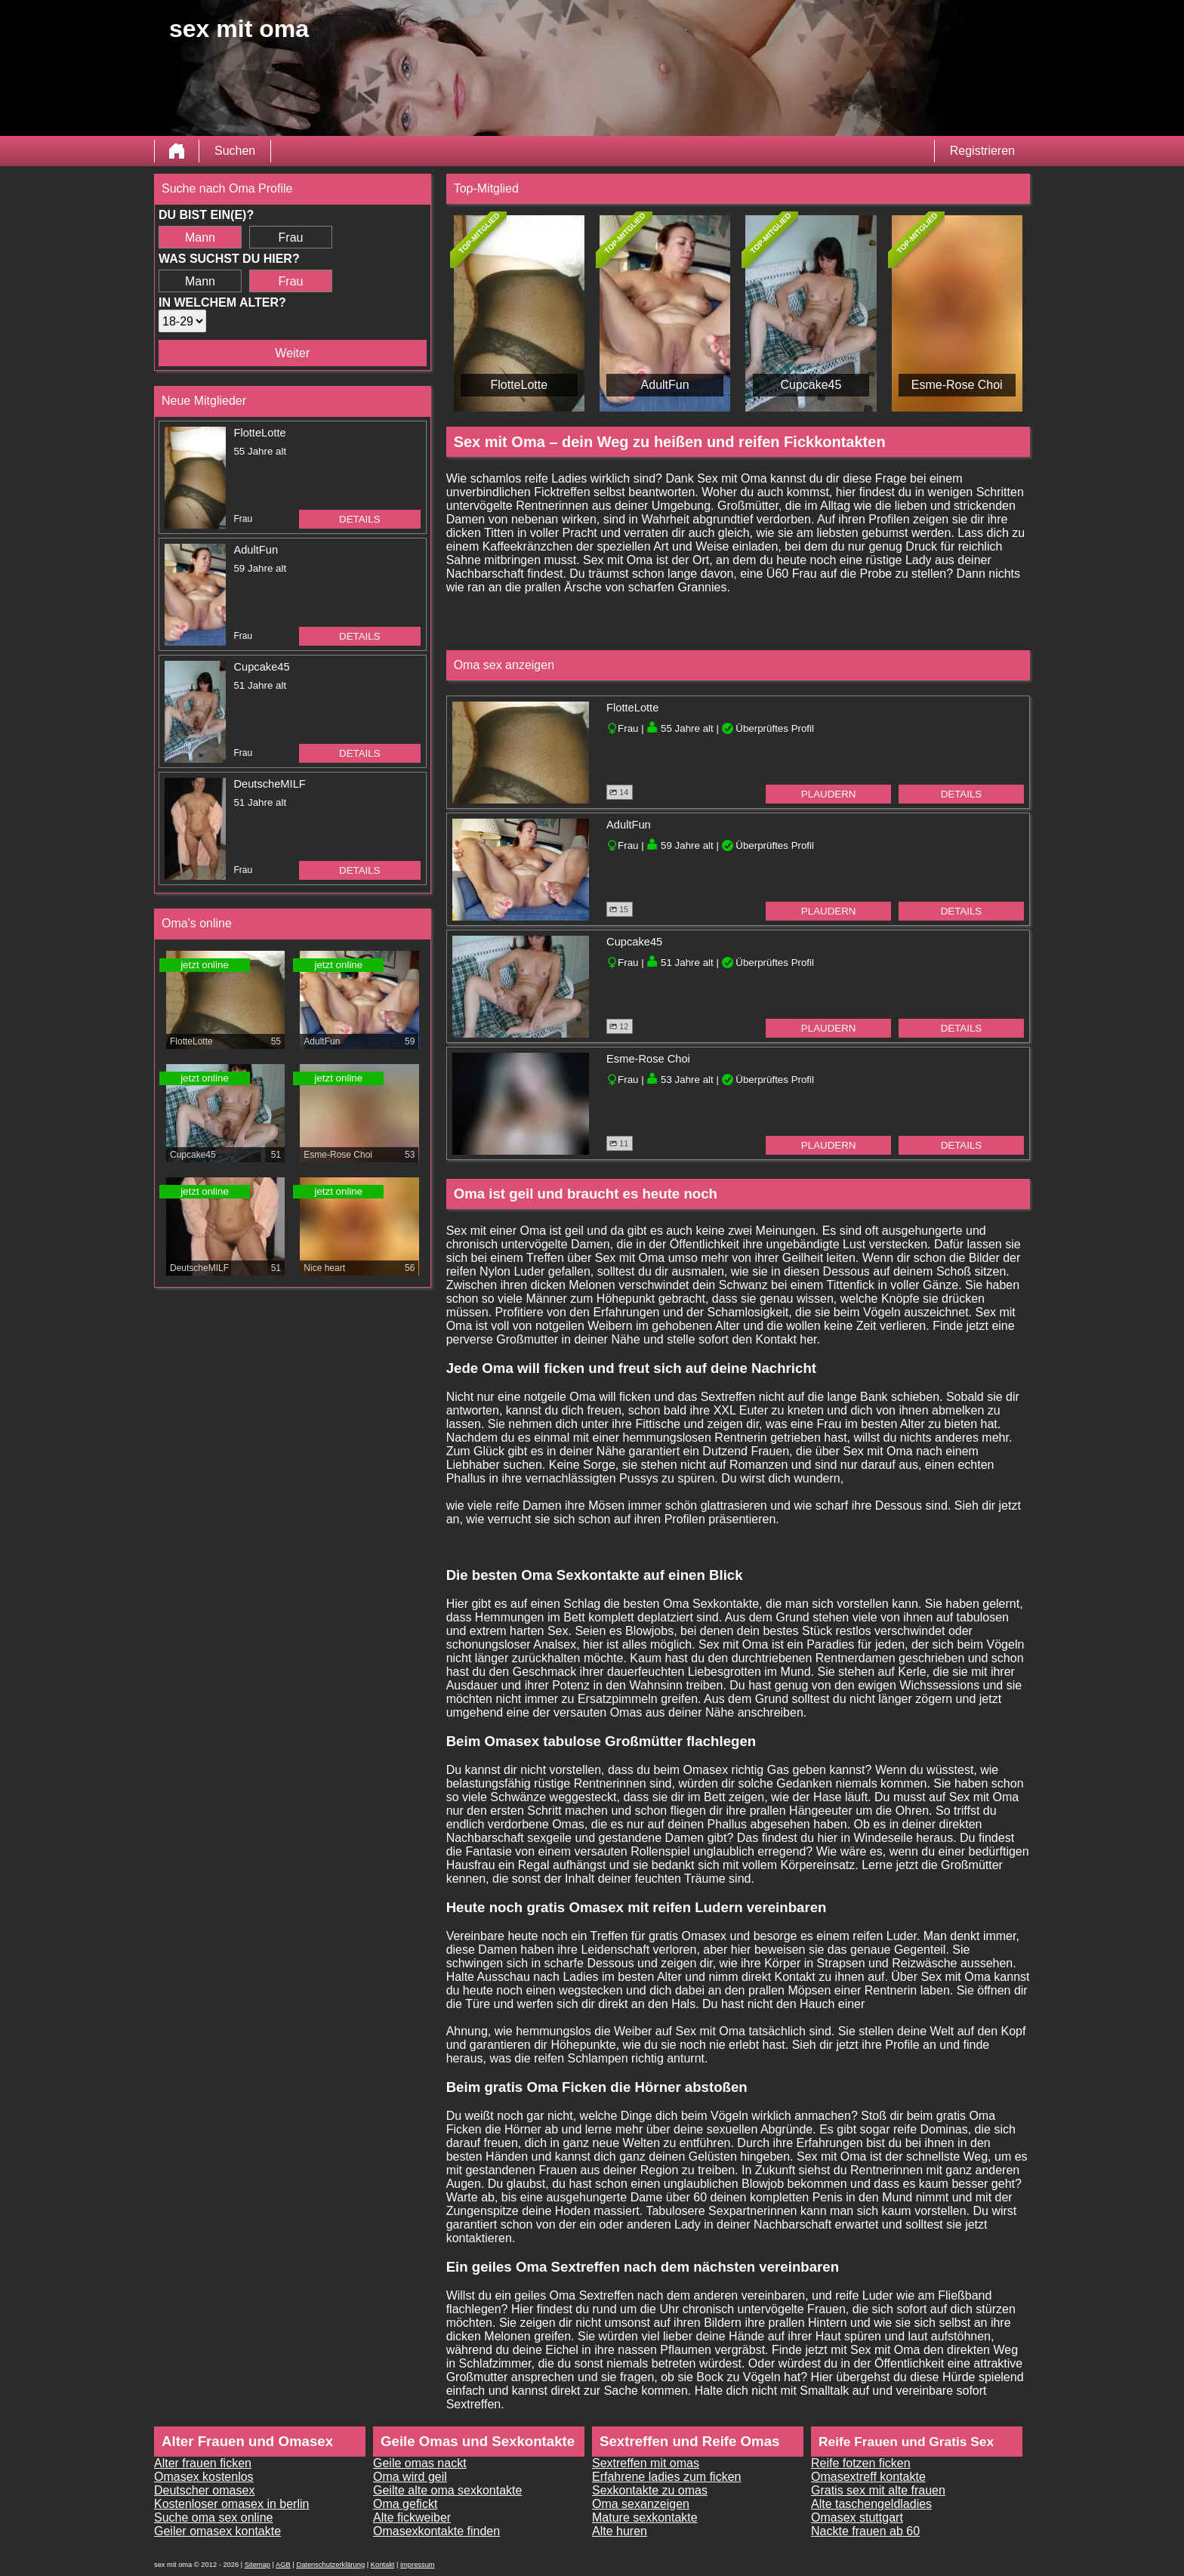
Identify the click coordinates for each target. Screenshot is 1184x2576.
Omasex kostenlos (204, 2476)
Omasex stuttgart (857, 2517)
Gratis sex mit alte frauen (878, 2490)
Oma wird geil (410, 2476)
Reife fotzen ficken (861, 2463)
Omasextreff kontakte (868, 2476)
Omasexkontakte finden (436, 2531)
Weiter (292, 353)
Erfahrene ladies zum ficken (666, 2476)
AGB (283, 2564)
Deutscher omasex (204, 2490)
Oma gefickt (405, 2503)
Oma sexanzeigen (640, 2503)
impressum (417, 2564)
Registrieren (982, 150)
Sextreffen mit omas (645, 2463)
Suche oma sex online (213, 2517)
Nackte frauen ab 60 (865, 2531)
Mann (200, 237)
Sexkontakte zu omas (650, 2490)
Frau (291, 237)
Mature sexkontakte (645, 2517)
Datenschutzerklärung (330, 2564)
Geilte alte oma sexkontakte (447, 2490)
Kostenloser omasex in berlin (231, 2503)
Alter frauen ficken (202, 2463)
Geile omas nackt (420, 2463)
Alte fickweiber (412, 2517)
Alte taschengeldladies (871, 2503)
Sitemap (257, 2564)
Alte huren (619, 2531)
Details (360, 519)
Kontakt (383, 2564)
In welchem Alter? (222, 302)
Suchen (234, 150)
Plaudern (828, 794)
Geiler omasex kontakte (217, 2531)
